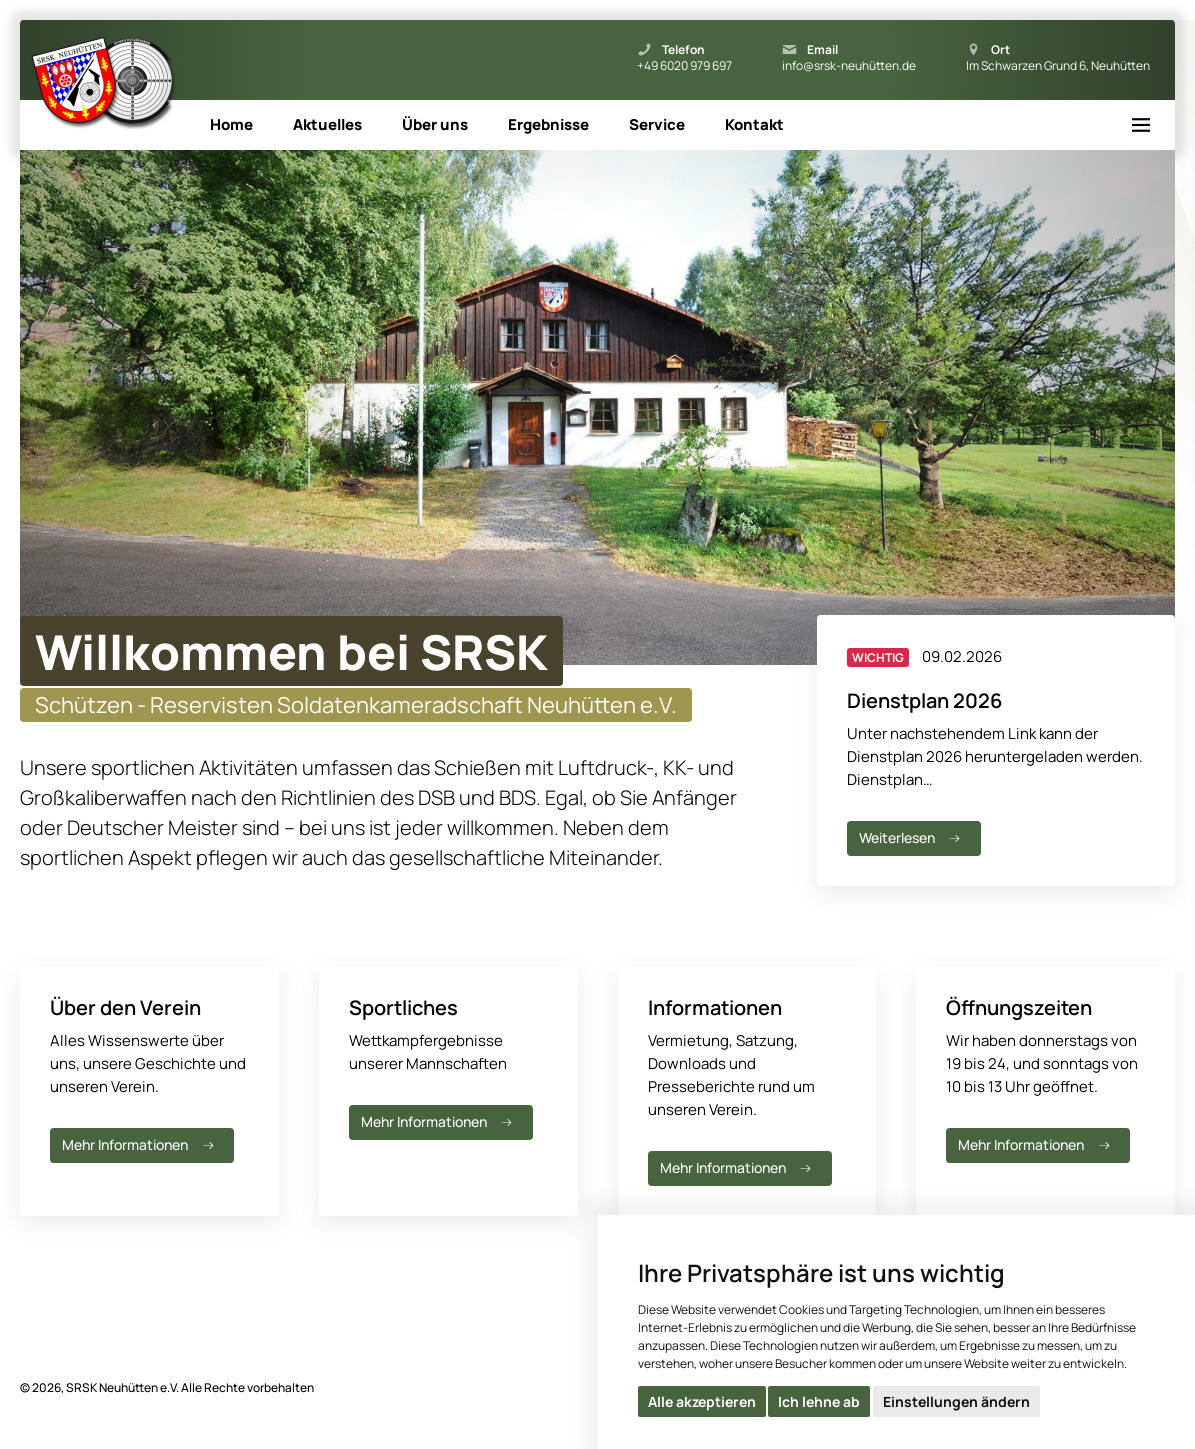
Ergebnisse (548, 124)
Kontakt (754, 124)
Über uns (435, 124)
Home (231, 124)
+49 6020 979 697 (684, 66)
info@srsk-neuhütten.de (849, 66)
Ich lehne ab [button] (819, 1401)
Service (657, 124)
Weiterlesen (912, 837)
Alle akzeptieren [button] (702, 1401)
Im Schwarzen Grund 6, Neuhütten (1058, 66)
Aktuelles (327, 124)
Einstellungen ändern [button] (956, 1401)
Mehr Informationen (140, 1144)
